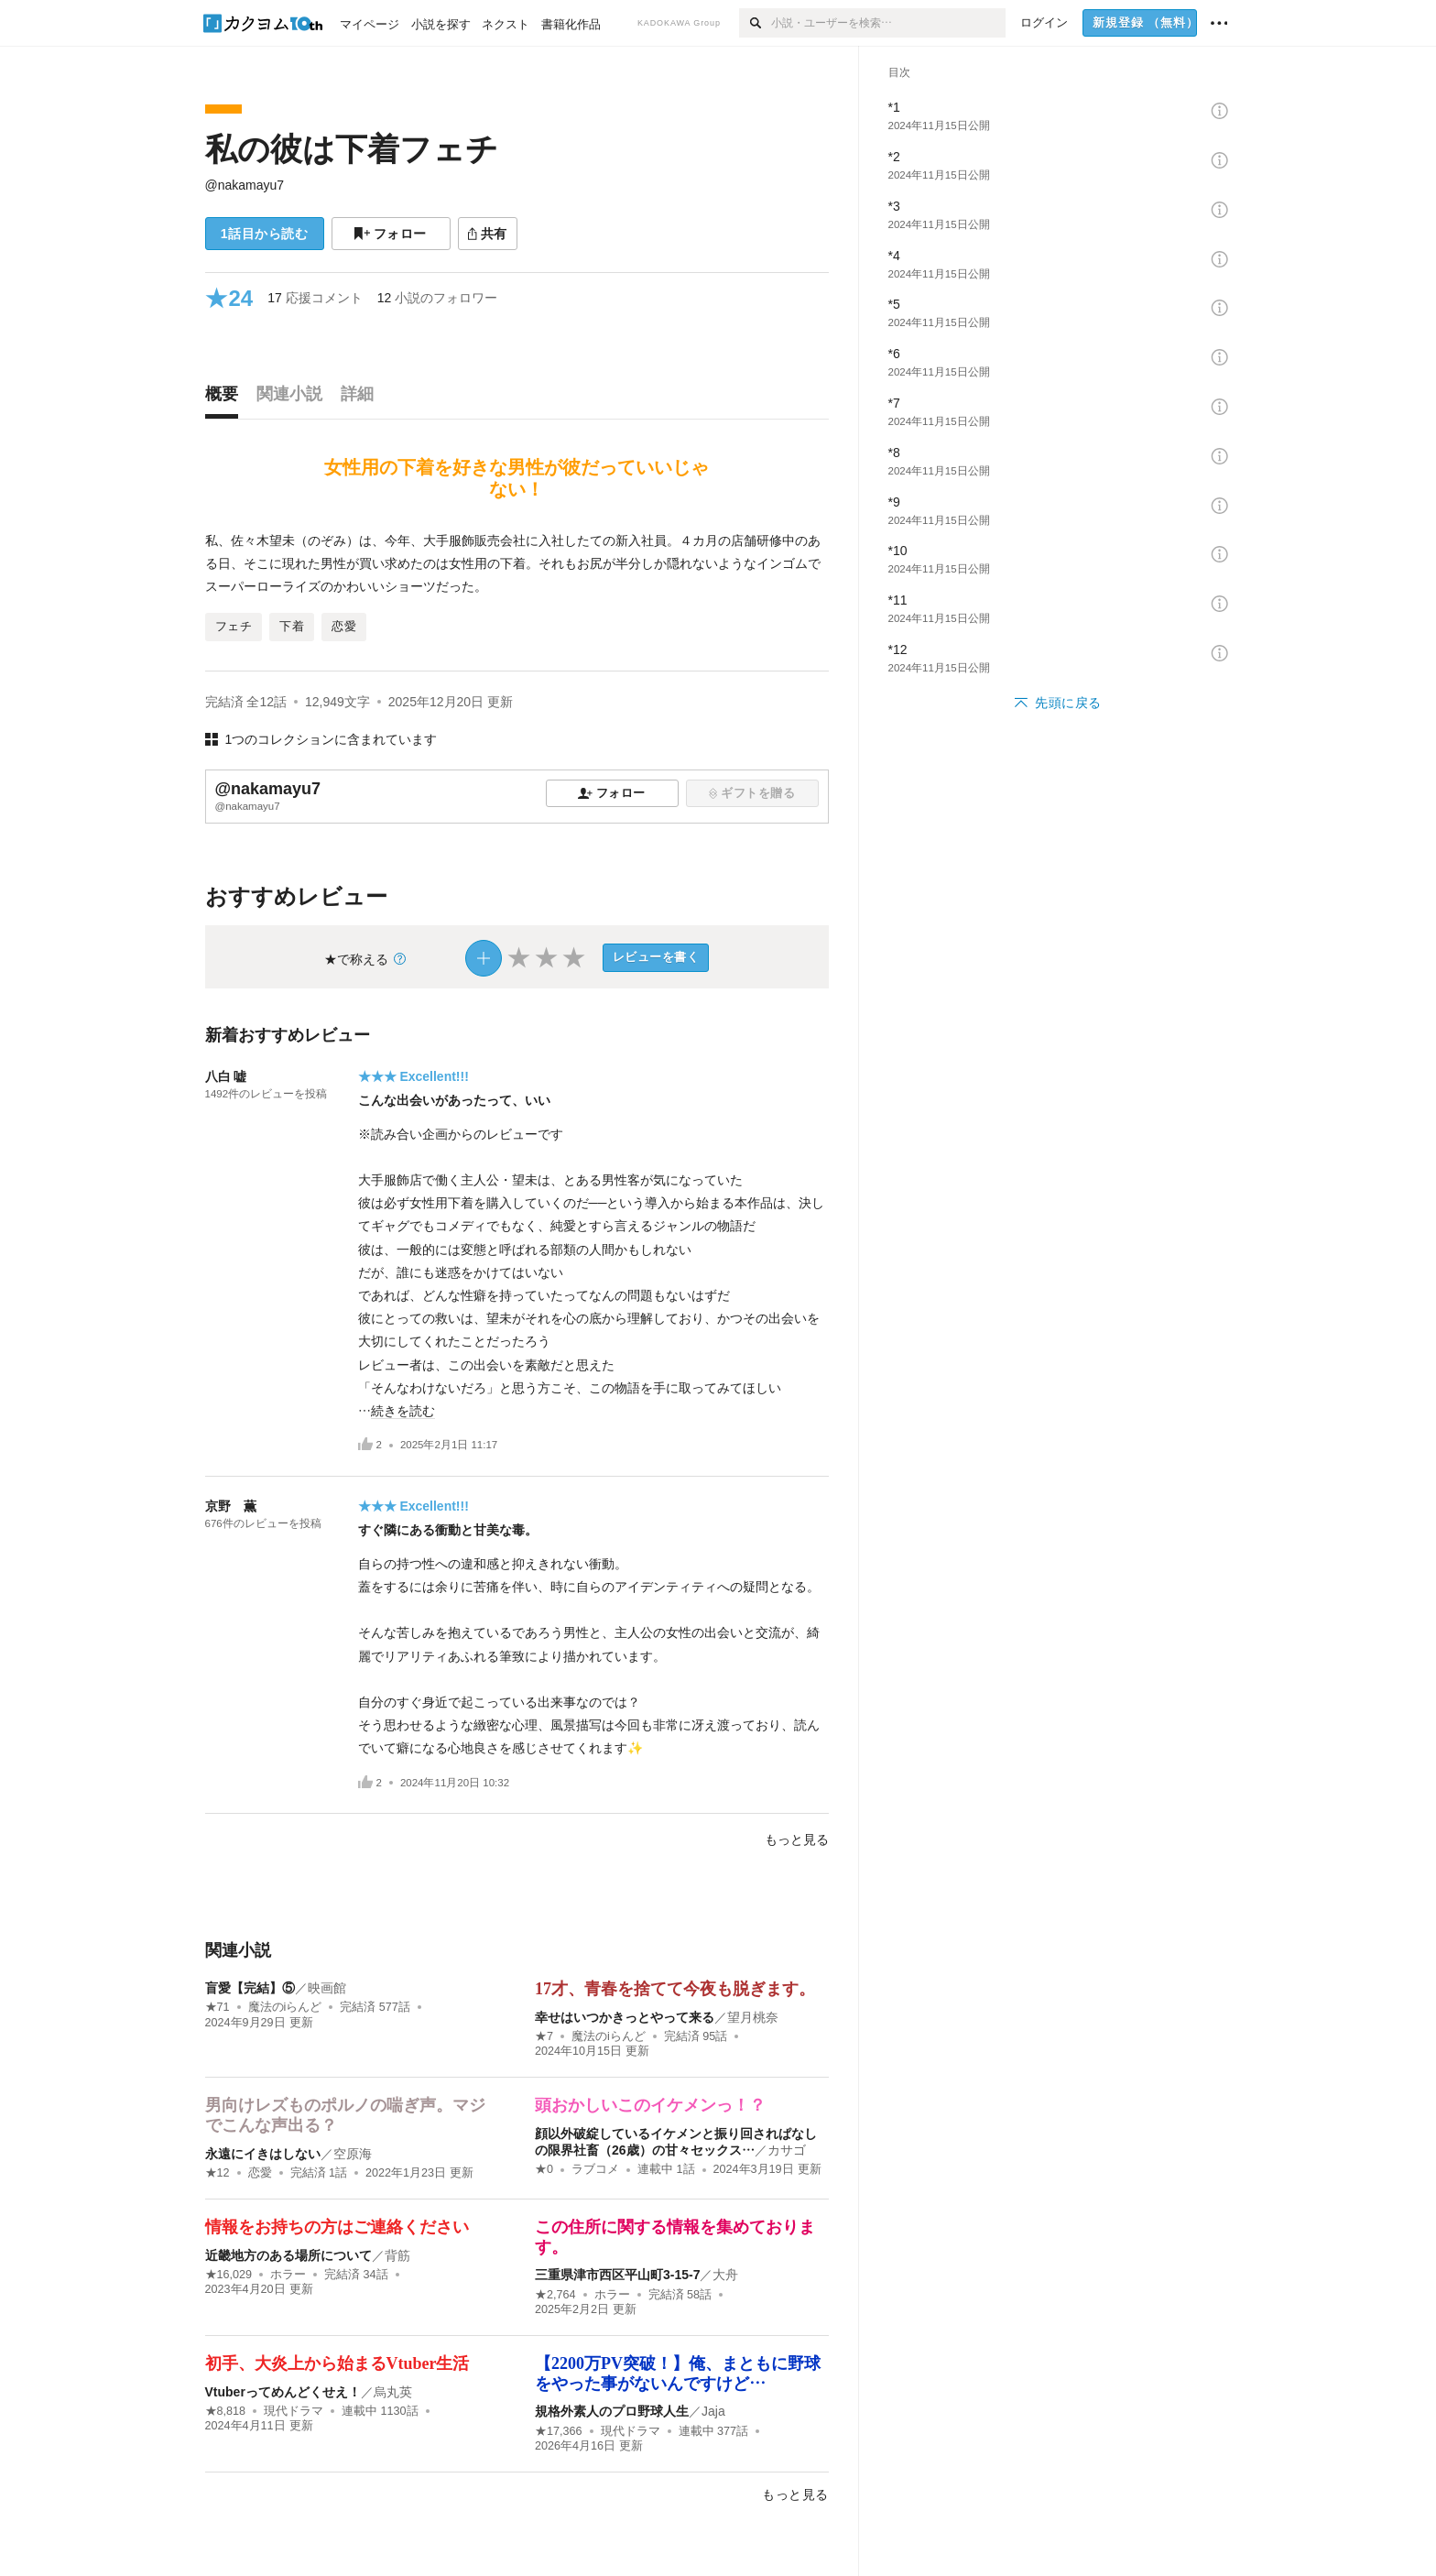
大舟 (725, 2274)
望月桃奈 (752, 2017)
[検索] (755, 23)
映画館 (327, 1988)
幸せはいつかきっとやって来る (624, 2017)
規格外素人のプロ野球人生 (612, 2411)
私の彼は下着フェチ (351, 149)
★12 (217, 2173)
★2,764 (555, 2294)
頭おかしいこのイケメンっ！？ (650, 2105)
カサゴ (786, 2150)
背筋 (397, 2255)
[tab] (226, 398)
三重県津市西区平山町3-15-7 (617, 2274)
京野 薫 (230, 1506)
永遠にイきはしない (263, 2153)
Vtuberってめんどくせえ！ (283, 2392)
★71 (217, 2007)
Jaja (713, 2411)
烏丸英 (393, 2392)
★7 (544, 2036)
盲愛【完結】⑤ (250, 1988)
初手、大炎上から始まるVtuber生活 (337, 2363)
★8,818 (225, 2411)
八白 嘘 (226, 1076)
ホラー (288, 2274)
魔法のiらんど (285, 2007)
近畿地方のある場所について (288, 2255)
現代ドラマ (293, 2411)
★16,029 (229, 2274)
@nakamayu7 (245, 185)
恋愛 (260, 2173)
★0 (544, 2169)
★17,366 (558, 2431)
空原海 (352, 2153)
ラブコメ (595, 2169)
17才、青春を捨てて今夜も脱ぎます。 (675, 1989)
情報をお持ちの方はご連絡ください (337, 2227)
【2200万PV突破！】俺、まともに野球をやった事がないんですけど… (678, 2373)
